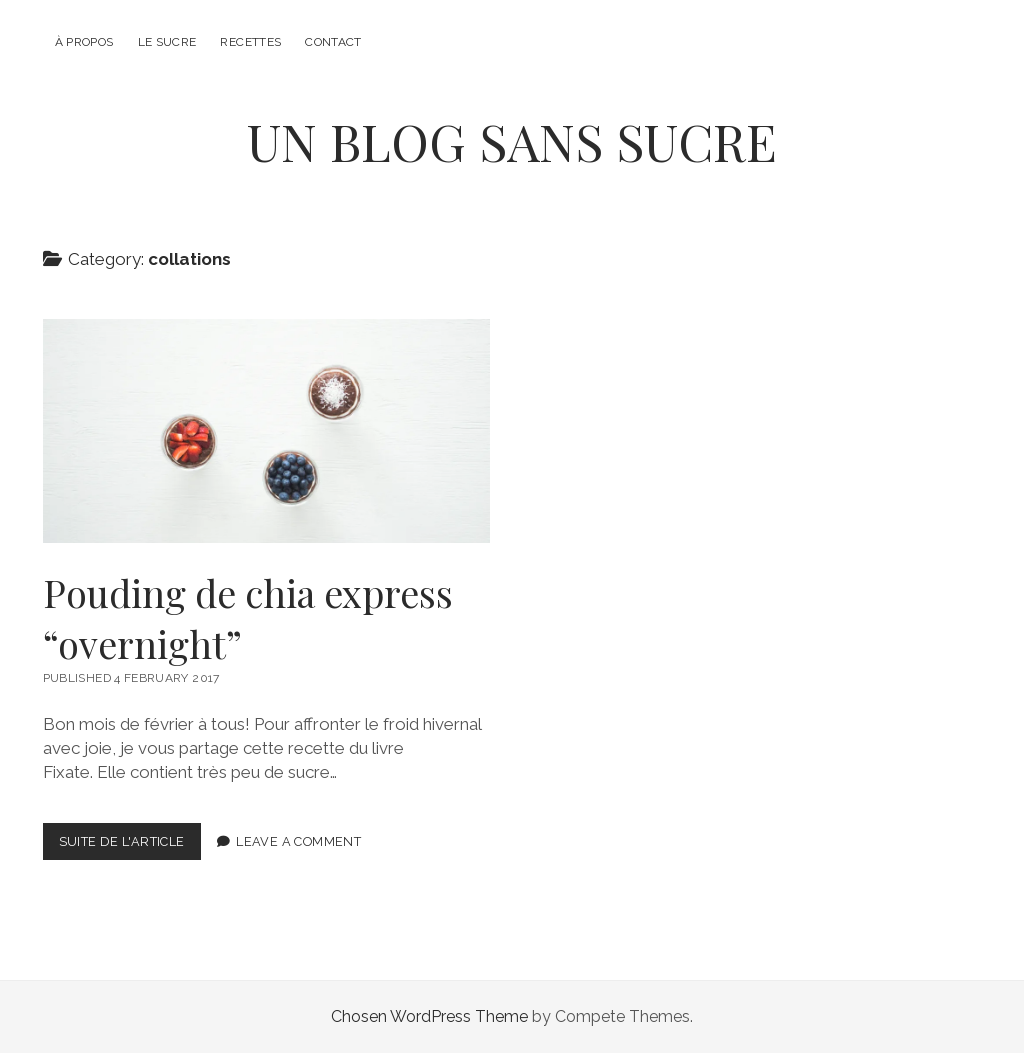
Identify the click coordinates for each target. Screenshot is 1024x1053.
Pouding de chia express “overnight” (267, 431)
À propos (84, 42)
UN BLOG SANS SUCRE (512, 141)
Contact (333, 42)
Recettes (250, 42)
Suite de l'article (130, 845)
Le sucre (167, 42)
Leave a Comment (298, 841)
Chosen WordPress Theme (429, 1016)
